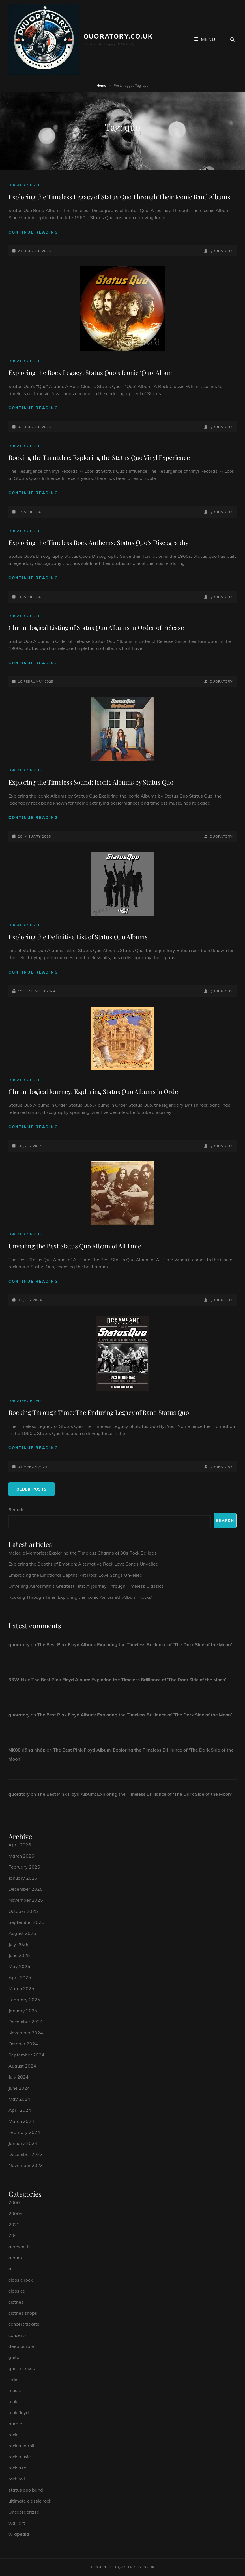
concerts (17, 2335)
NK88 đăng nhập (27, 1750)
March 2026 (21, 1856)
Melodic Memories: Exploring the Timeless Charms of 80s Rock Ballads (82, 1553)
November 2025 (25, 1900)
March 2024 (21, 2121)
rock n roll (18, 2468)
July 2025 (18, 1944)
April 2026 (19, 1845)
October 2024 (23, 2044)
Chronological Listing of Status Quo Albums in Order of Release (96, 627)
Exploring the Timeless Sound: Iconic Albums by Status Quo (90, 782)
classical (17, 2291)
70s (12, 2235)
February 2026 (24, 1867)
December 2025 (25, 1889)
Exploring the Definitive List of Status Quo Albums (78, 936)
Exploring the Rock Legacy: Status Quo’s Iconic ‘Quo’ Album (91, 372)
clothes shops (22, 2313)
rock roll (16, 2479)
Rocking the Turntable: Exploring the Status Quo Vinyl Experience (99, 457)
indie (13, 2379)
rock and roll (21, 2445)
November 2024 (25, 2033)
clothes (15, 2302)
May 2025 (19, 1966)
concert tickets (23, 2324)
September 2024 (26, 2055)
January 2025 (22, 2010)
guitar (14, 2357)
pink (12, 2401)
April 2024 (19, 2110)
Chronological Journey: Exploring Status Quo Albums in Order (94, 1091)
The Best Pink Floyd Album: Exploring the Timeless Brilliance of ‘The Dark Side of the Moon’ (134, 1644)
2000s (15, 2213)
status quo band (25, 2490)
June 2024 (19, 2088)
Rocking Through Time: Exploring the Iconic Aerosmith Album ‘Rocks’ (80, 1597)
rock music (19, 2457)
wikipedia (18, 2534)
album (15, 2258)
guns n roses (21, 2368)
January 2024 (22, 2143)
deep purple (21, 2346)
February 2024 (24, 2132)
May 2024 (19, 2099)
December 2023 (25, 2154)
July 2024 (18, 2077)
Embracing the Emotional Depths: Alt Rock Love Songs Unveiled (75, 1575)
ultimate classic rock (29, 2501)
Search (15, 1509)
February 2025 (24, 1999)
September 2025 (26, 1922)
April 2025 (19, 1977)
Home (101, 85)
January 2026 (22, 1878)
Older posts (31, 1489)
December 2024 (25, 2021)
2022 (14, 2224)
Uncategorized (24, 185)
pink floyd (18, 2412)
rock (12, 2434)
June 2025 (19, 1955)
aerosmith (19, 2247)
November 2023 (25, 2165)
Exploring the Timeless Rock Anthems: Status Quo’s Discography (98, 542)
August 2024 (22, 2066)
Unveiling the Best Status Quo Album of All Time (74, 1246)
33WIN (16, 1679)
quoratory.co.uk (118, 36)
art (11, 2269)
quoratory (221, 251)
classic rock (20, 2280)
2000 (14, 2202)
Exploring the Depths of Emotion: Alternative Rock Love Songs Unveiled (83, 1564)
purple (15, 2423)
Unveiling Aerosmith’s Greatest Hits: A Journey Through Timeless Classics (86, 1586)
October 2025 (23, 1911)
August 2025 (22, 1933)
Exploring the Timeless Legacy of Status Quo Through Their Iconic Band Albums (119, 196)
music (14, 2390)
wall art (16, 2523)
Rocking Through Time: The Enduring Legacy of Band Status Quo (98, 1412)
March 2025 (21, 1988)
